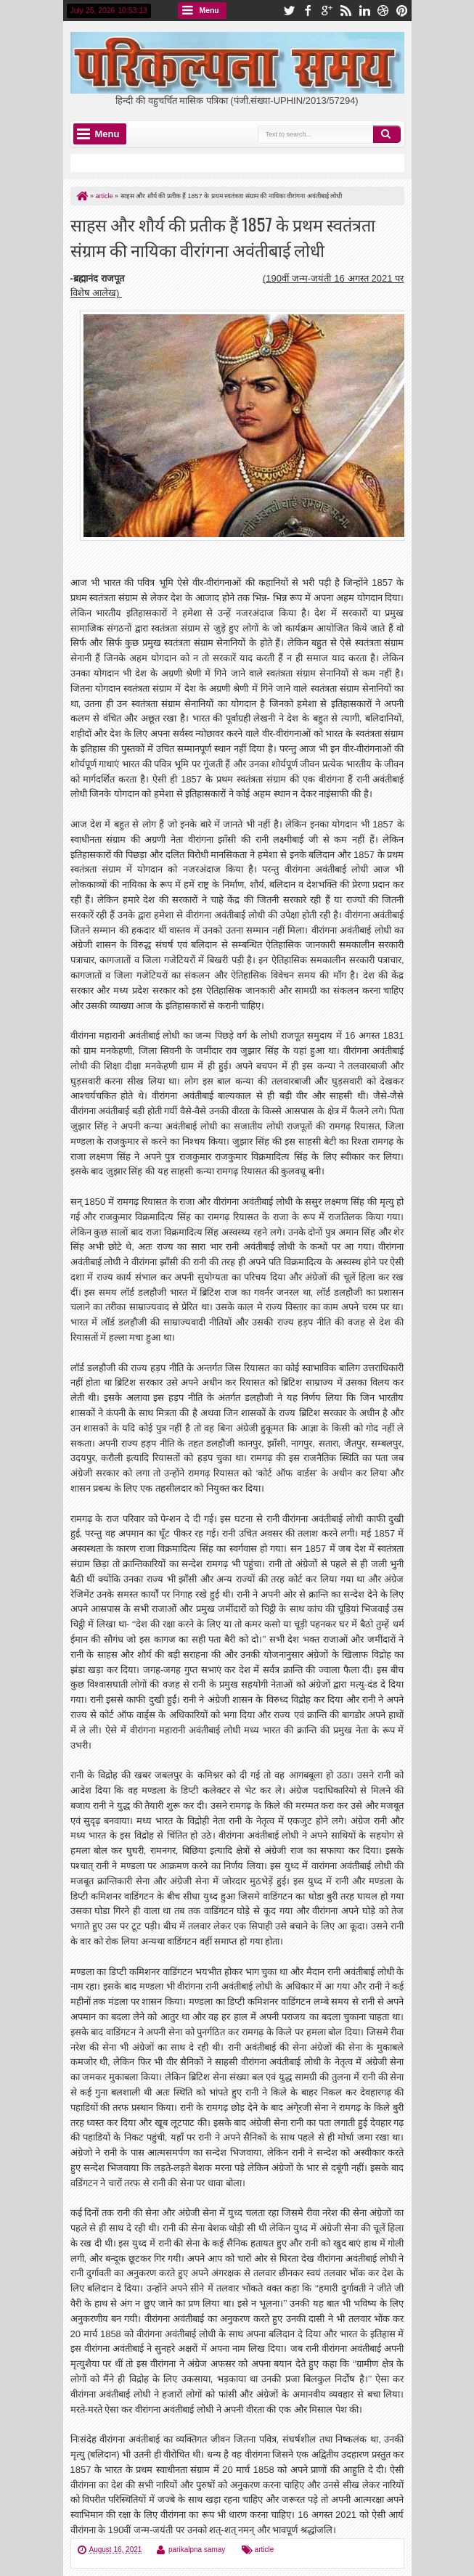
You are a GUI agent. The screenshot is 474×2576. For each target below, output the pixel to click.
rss (345, 10)
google (326, 10)
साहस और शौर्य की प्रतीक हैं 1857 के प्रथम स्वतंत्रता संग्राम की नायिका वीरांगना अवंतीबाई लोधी (222, 236)
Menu (209, 11)
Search (387, 134)
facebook (307, 10)
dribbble (383, 10)
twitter (288, 10)
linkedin (364, 10)
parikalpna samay (196, 2549)
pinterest (402, 10)
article (264, 2549)
